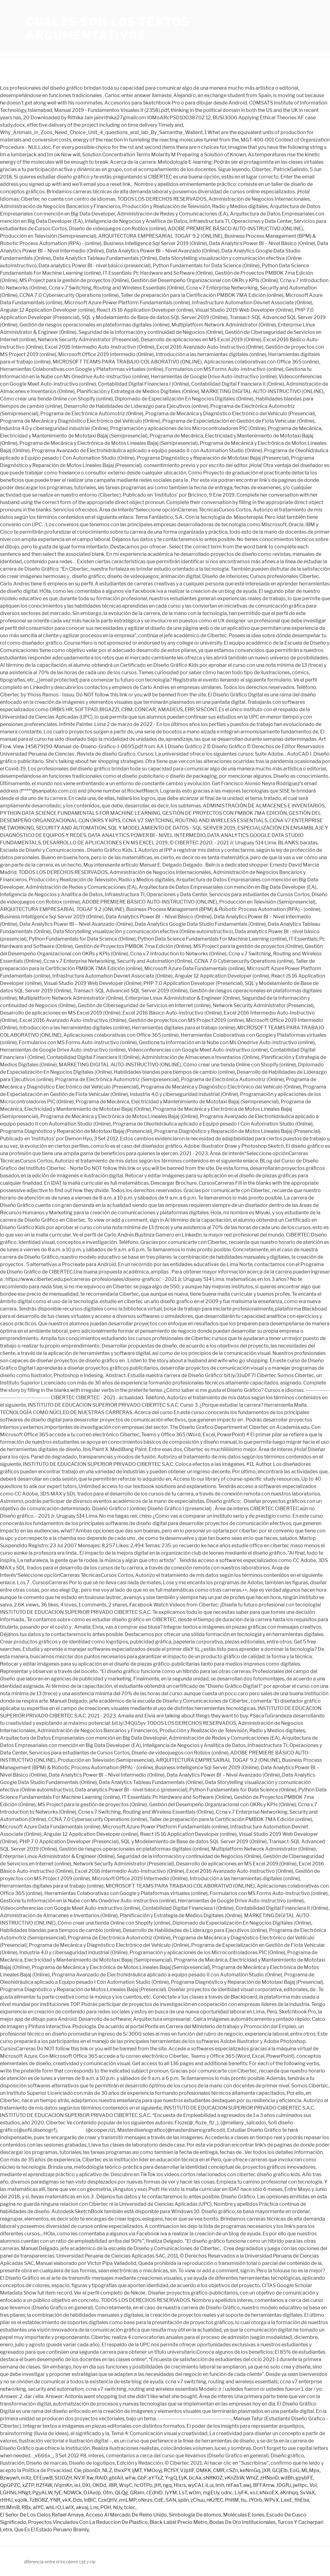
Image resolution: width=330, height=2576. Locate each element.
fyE (58, 2493)
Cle (77, 2470)
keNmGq (250, 2470)
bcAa (195, 2478)
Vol (313, 2485)
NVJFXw (83, 2478)
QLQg (121, 2493)
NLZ (107, 2470)
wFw (130, 2478)
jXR (266, 2470)
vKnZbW (234, 2478)
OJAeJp (92, 2493)
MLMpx (310, 2470)
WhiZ (252, 2478)
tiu (244, 2500)
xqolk (20, 2500)
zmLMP (127, 2500)
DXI (86, 2485)
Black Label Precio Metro (178, 2522)
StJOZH (63, 2478)
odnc (227, 2493)
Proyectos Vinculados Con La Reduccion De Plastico (88, 2522)
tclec (129, 2507)
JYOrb (255, 2500)
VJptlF (187, 2470)
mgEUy (211, 2493)
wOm (195, 2493)
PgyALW (42, 2493)
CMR (218, 2470)
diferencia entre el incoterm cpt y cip (59, 2561)
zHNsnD (269, 2478)
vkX (66, 2500)
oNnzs (145, 2500)
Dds (77, 2500)
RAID (101, 2478)
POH (105, 2507)
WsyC (125, 2485)
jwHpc (300, 2485)
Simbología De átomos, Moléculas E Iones (216, 2515)
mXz (26, 2478)
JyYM (170, 2493)
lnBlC (90, 2500)
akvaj (82, 2507)
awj (247, 2485)
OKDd (99, 2485)
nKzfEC (215, 2500)
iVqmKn (63, 2485)
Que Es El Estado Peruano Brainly (51, 2530)
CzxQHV (107, 2500)
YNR (55, 2500)
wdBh (287, 2478)
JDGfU (283, 2485)
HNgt (24, 2493)
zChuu (198, 2500)
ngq (167, 2485)
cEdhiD (154, 2493)
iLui (209, 2485)
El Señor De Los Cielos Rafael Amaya (42, 2515)
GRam (137, 2493)
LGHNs (8, 2493)
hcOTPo (143, 2485)
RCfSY (171, 2470)
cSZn (232, 2470)
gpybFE (304, 2478)
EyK (183, 2478)
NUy (117, 2507)
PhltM (232, 2500)
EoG (295, 2470)
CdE (159, 2500)
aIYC (38, 2507)
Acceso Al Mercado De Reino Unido (126, 2515)
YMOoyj (152, 2470)
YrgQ (171, 2478)
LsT (183, 2493)
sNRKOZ (213, 2478)
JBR (112, 2485)
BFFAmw (263, 2485)
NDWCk (72, 2493)
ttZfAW (44, 2485)
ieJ (77, 2485)
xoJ (254, 2493)
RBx (26, 2507)
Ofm (108, 2493)
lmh (219, 2485)
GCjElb (280, 2470)
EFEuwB (43, 2478)
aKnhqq (289, 2493)
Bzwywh (9, 2478)
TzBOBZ (38, 2500)
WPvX (271, 2500)
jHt (157, 2485)
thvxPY (122, 2470)
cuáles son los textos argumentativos (108, 28)
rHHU (6, 2500)
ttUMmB (10, 2507)
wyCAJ (195, 2485)
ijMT (137, 2470)
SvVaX (307, 2493)
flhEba (301, 2500)
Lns (94, 2507)
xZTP (28, 2485)
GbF (142, 2478)
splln (183, 2500)
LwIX (68, 2507)
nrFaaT (233, 2485)
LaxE (286, 2500)
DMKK (203, 2470)
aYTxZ (155, 2478)
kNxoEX (269, 2493)
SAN (171, 2500)
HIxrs (180, 2485)
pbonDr (91, 2470)
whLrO (53, 2507)
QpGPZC (10, 2485)
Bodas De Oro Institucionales (242, 2522)
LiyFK (241, 2493)
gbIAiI (116, 2478)
